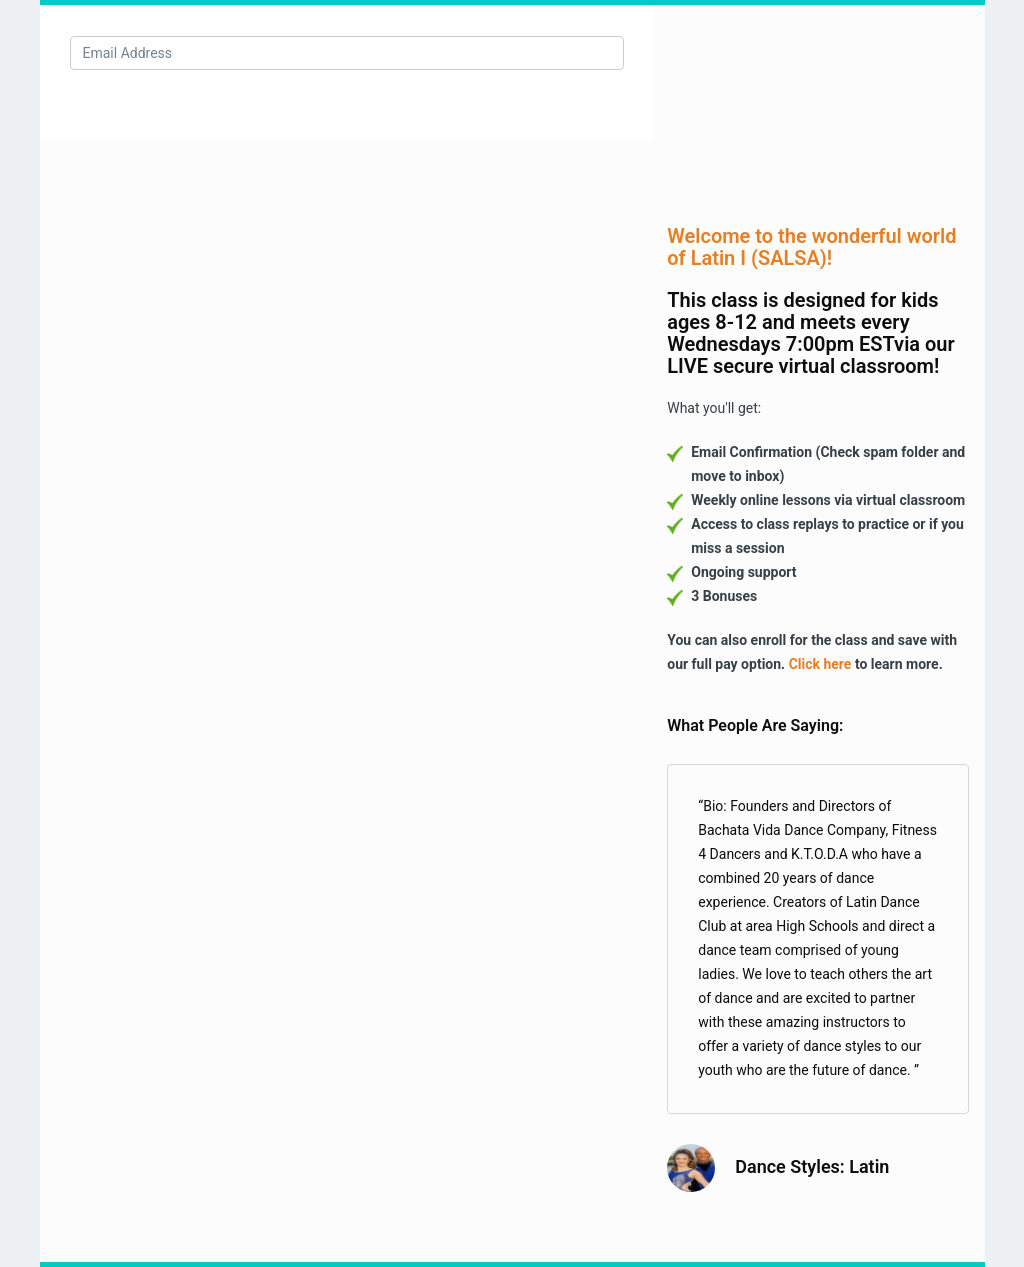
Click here (820, 664)
